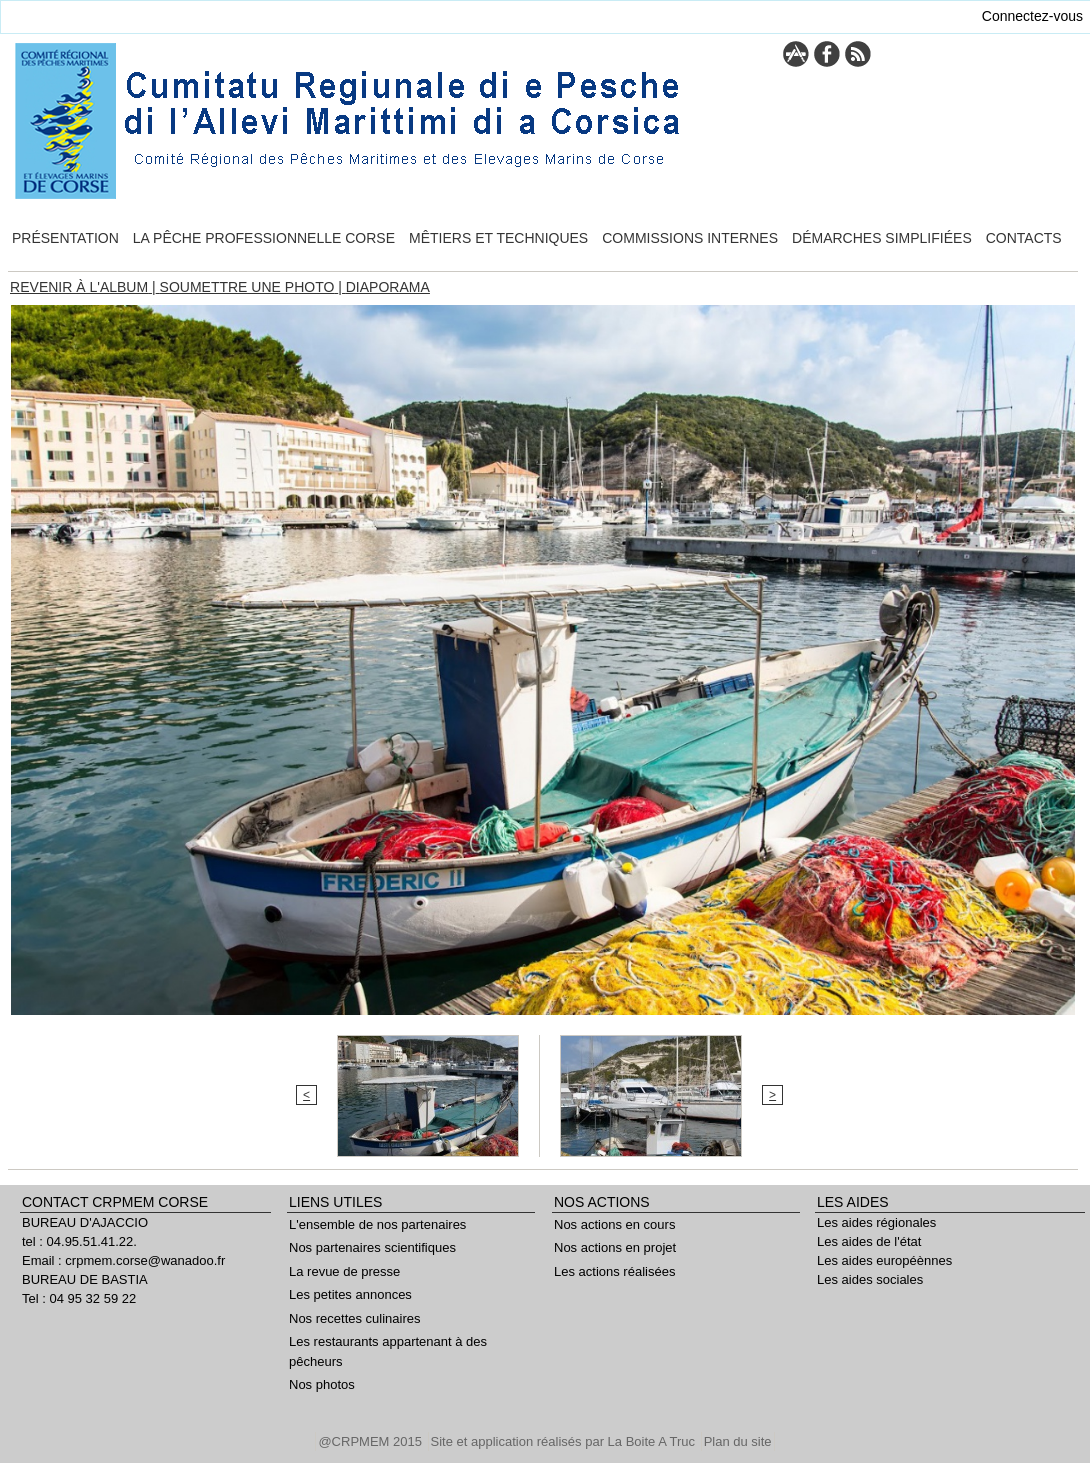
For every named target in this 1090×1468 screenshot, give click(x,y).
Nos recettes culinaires (355, 1318)
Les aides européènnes (884, 1260)
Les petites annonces (350, 1294)
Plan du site (738, 1441)
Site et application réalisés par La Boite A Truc (565, 1441)
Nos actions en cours (614, 1224)
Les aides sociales (870, 1279)
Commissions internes (690, 238)
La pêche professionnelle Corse (264, 238)
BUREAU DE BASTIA (85, 1279)
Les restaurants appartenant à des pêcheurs (388, 1351)
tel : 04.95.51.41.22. (79, 1241)
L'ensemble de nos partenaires (377, 1224)
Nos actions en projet (615, 1247)
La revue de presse (344, 1271)
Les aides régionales (876, 1222)
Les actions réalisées (614, 1271)
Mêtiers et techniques (498, 238)
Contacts (1024, 238)
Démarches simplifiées (882, 238)
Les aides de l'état (869, 1241)
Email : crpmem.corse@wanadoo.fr (123, 1260)
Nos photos (322, 1384)
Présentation (65, 238)
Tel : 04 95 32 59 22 (79, 1298)
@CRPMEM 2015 (371, 1441)
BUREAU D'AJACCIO (85, 1222)
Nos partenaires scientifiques (372, 1247)
